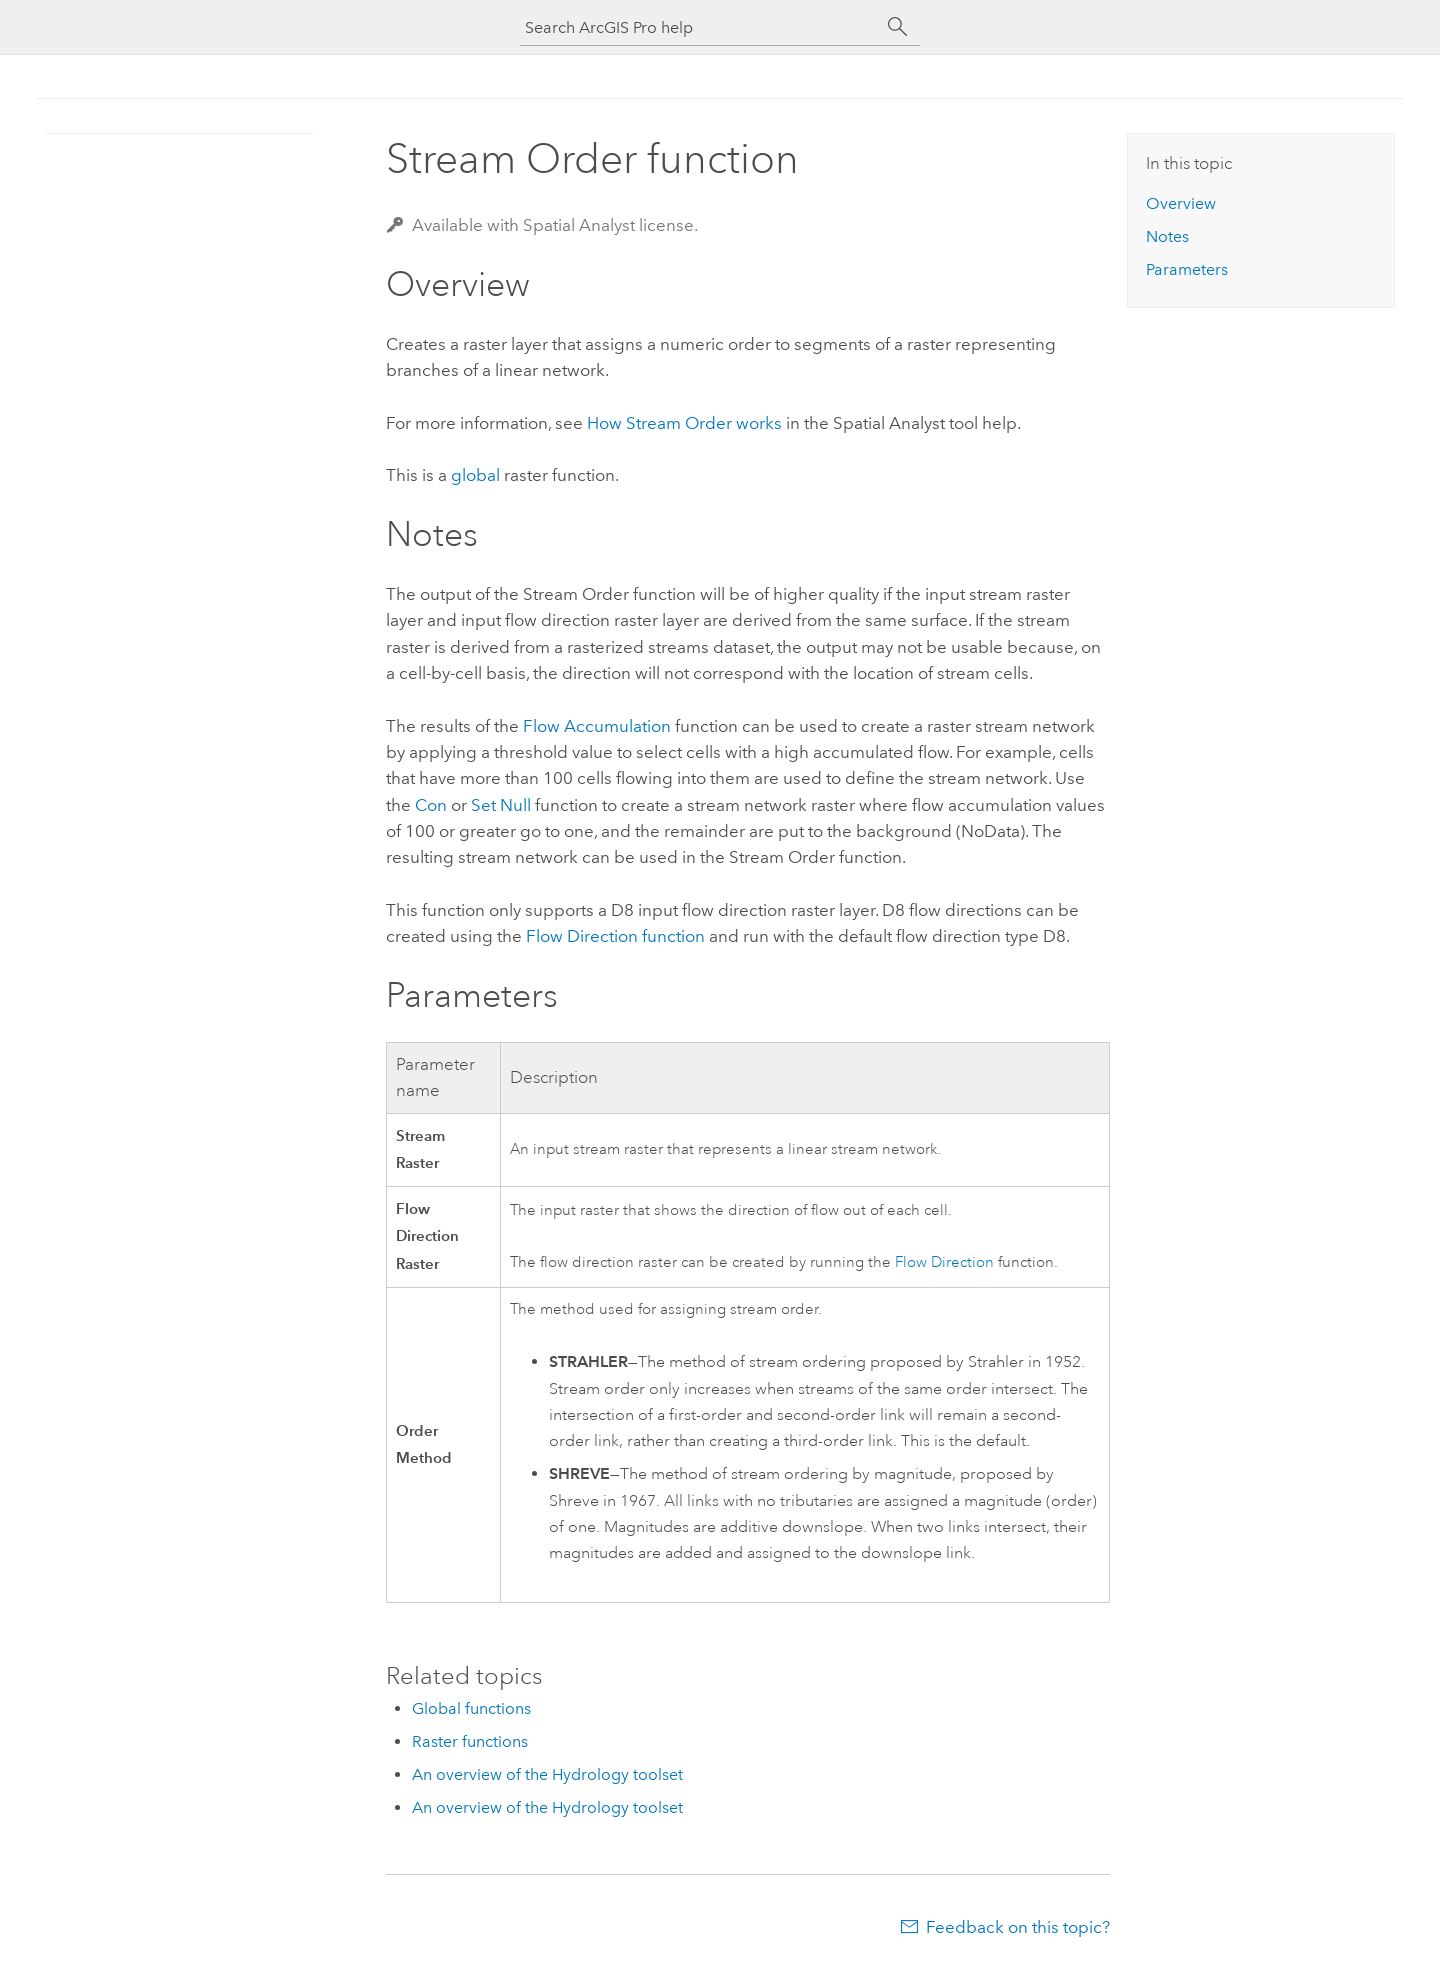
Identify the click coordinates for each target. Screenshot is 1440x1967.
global (475, 475)
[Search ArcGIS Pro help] (700, 27)
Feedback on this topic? (1018, 1927)
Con (431, 805)
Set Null (501, 805)
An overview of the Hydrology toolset (547, 1774)
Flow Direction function (615, 936)
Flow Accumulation (597, 726)
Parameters (1187, 269)
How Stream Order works (684, 423)
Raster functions (470, 1741)
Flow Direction (944, 1262)
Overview (1181, 203)
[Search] (898, 27)
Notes (1167, 236)
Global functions (471, 1708)
